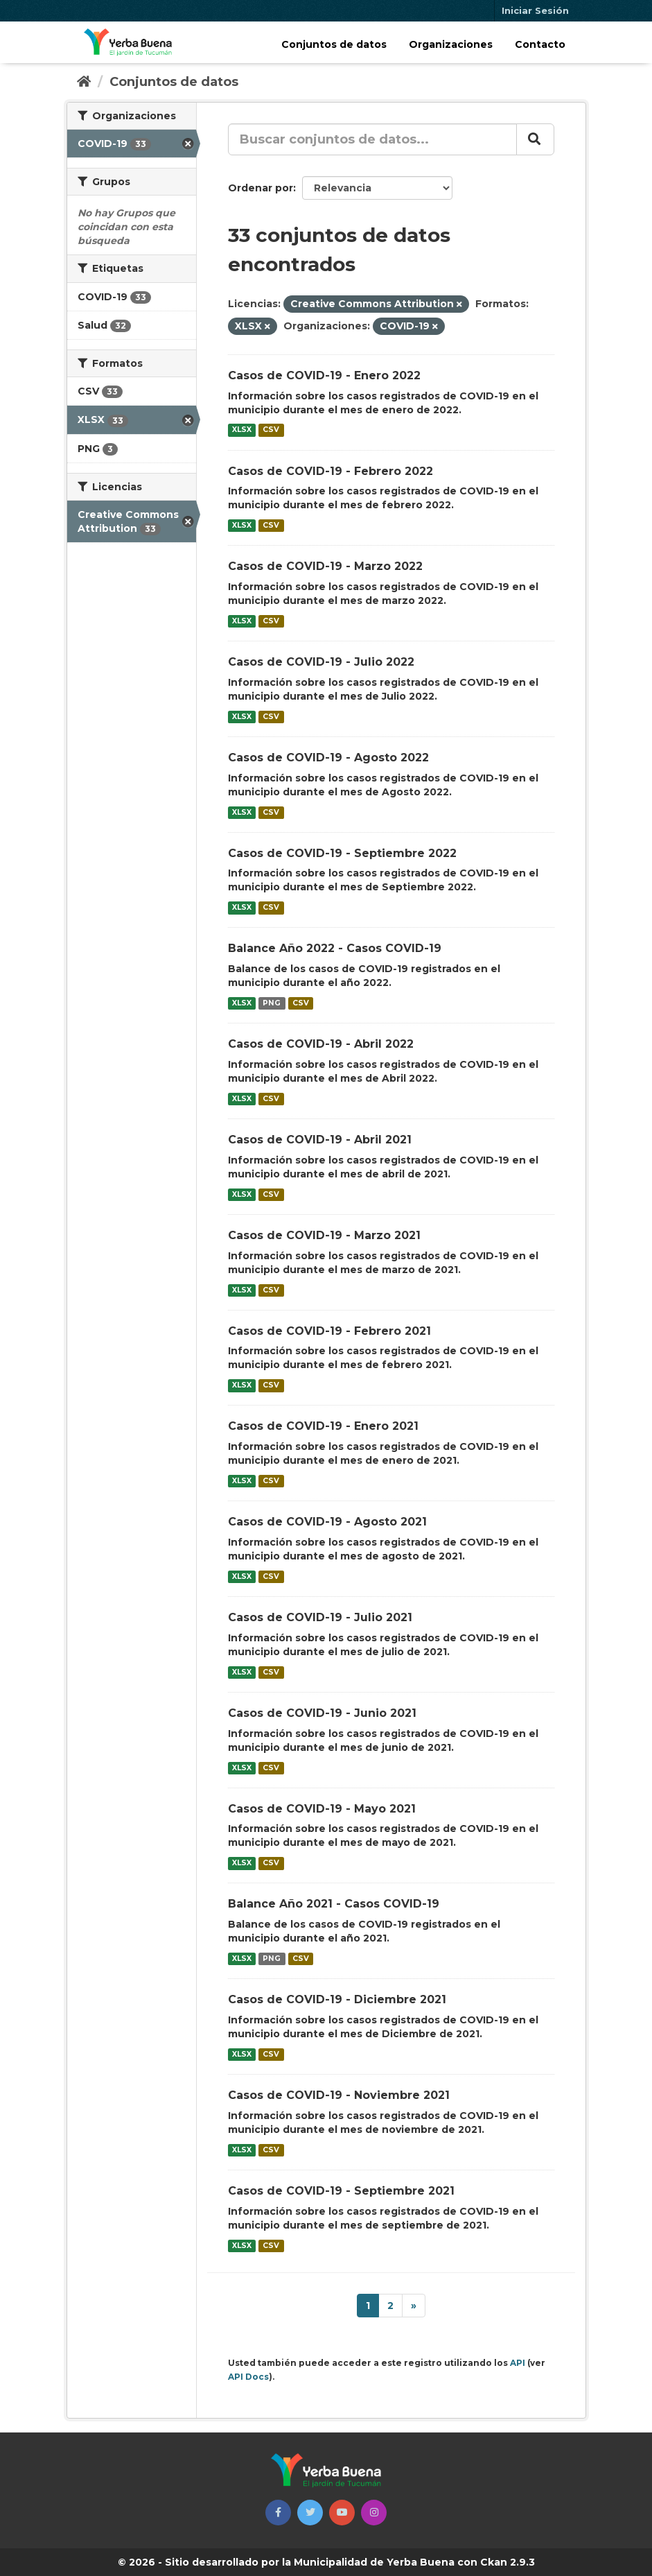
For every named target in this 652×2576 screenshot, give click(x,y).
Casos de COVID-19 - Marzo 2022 (325, 566)
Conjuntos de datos (334, 44)
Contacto (540, 44)
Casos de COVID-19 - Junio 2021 (322, 1713)
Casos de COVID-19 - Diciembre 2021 (337, 1999)
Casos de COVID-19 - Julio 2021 (320, 1617)
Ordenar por (260, 188)
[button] (278, 2512)
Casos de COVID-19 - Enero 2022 (324, 375)
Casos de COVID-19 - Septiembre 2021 (341, 2190)
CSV (271, 430)
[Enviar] (535, 139)
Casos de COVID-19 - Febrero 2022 (330, 471)
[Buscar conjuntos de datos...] (372, 139)
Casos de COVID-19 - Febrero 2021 (329, 1331)
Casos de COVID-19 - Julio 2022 (321, 661)
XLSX (242, 430)
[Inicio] (84, 81)
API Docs (248, 2376)
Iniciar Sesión (535, 10)
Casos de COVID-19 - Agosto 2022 (328, 757)
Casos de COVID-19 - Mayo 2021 (322, 1808)
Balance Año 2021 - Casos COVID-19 (333, 1903)
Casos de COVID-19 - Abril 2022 (321, 1044)
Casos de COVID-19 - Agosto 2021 (327, 1521)
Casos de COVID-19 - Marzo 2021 (324, 1235)
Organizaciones (451, 44)
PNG (272, 1003)
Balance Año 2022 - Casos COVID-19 (334, 948)
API (517, 2363)
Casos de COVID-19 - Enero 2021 (323, 1426)
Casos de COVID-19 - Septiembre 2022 (342, 853)
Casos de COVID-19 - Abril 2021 (320, 1139)
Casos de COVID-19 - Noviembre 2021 (339, 2095)
